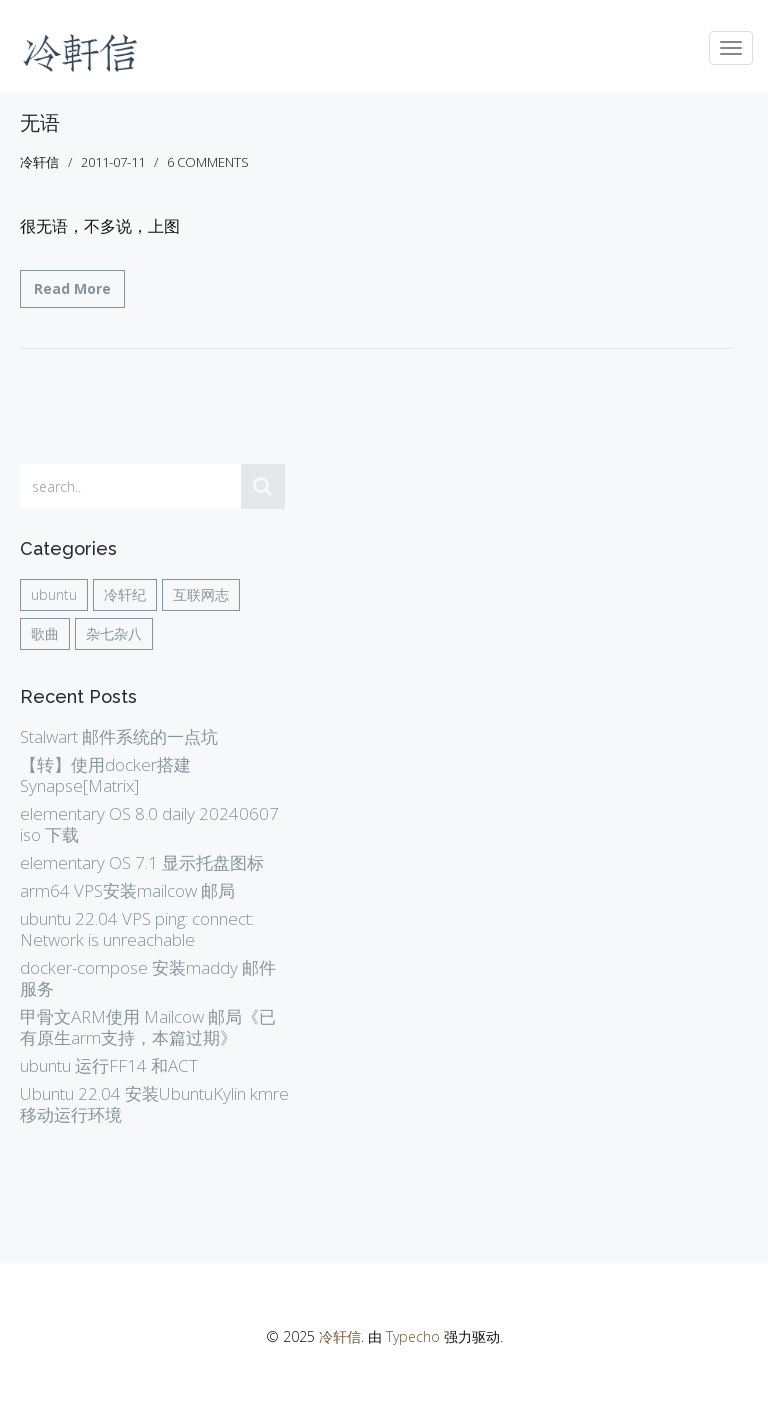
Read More (72, 288)
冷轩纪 (125, 594)
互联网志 (201, 594)
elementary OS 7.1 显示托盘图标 (142, 862)
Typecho (413, 1336)
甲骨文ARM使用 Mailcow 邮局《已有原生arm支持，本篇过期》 (148, 1027)
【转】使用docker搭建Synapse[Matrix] (105, 775)
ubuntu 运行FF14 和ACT (109, 1065)
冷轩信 (340, 1336)
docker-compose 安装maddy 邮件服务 (148, 978)
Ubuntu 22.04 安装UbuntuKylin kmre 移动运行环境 (154, 1104)
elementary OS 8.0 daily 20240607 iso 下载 (149, 824)
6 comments (208, 162)
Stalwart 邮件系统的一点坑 (119, 736)
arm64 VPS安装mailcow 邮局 (127, 890)
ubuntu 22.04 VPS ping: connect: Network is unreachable (137, 929)
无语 (40, 123)
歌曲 (45, 633)
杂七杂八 (114, 633)
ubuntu (54, 594)
